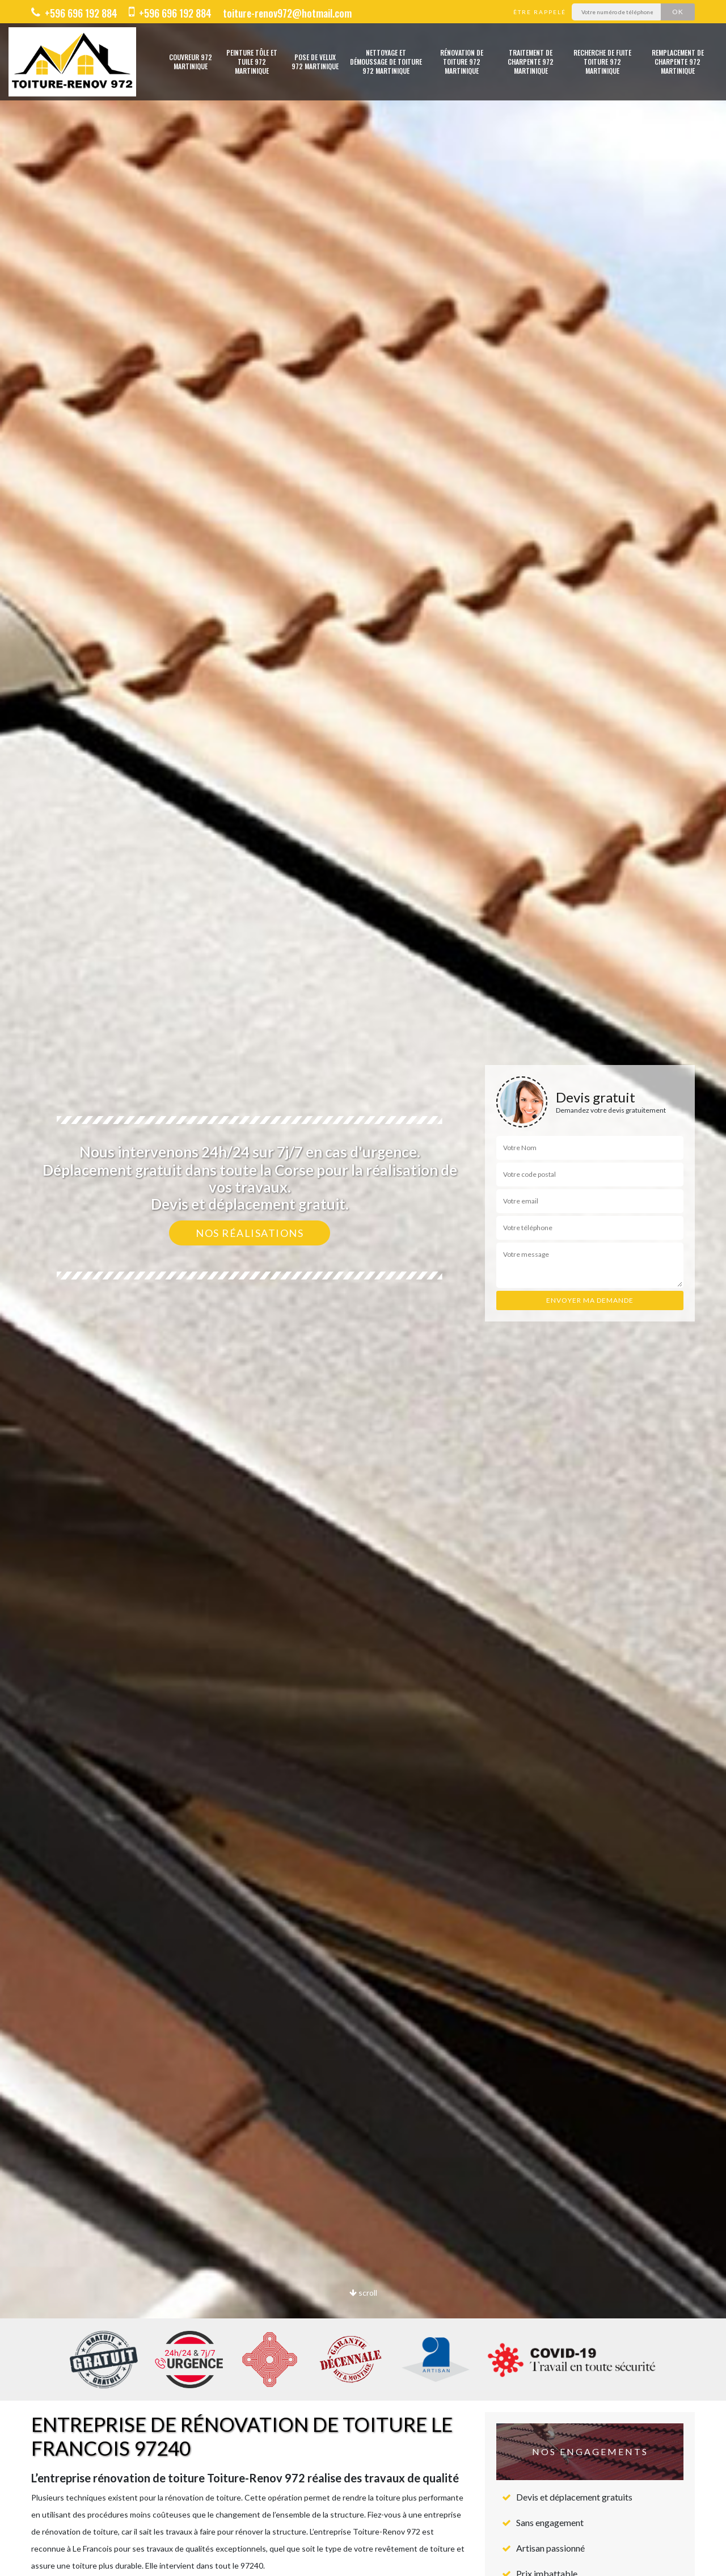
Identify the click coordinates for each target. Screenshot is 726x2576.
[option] (363, 1288)
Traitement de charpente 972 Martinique (531, 61)
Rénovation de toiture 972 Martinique (461, 61)
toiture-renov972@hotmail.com (287, 13)
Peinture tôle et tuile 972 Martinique (251, 61)
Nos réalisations (249, 1233)
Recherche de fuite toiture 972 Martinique (602, 61)
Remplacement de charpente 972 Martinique (678, 61)
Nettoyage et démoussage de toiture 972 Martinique (386, 61)
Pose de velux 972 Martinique (315, 61)
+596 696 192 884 (74, 13)
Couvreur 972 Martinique (190, 61)
